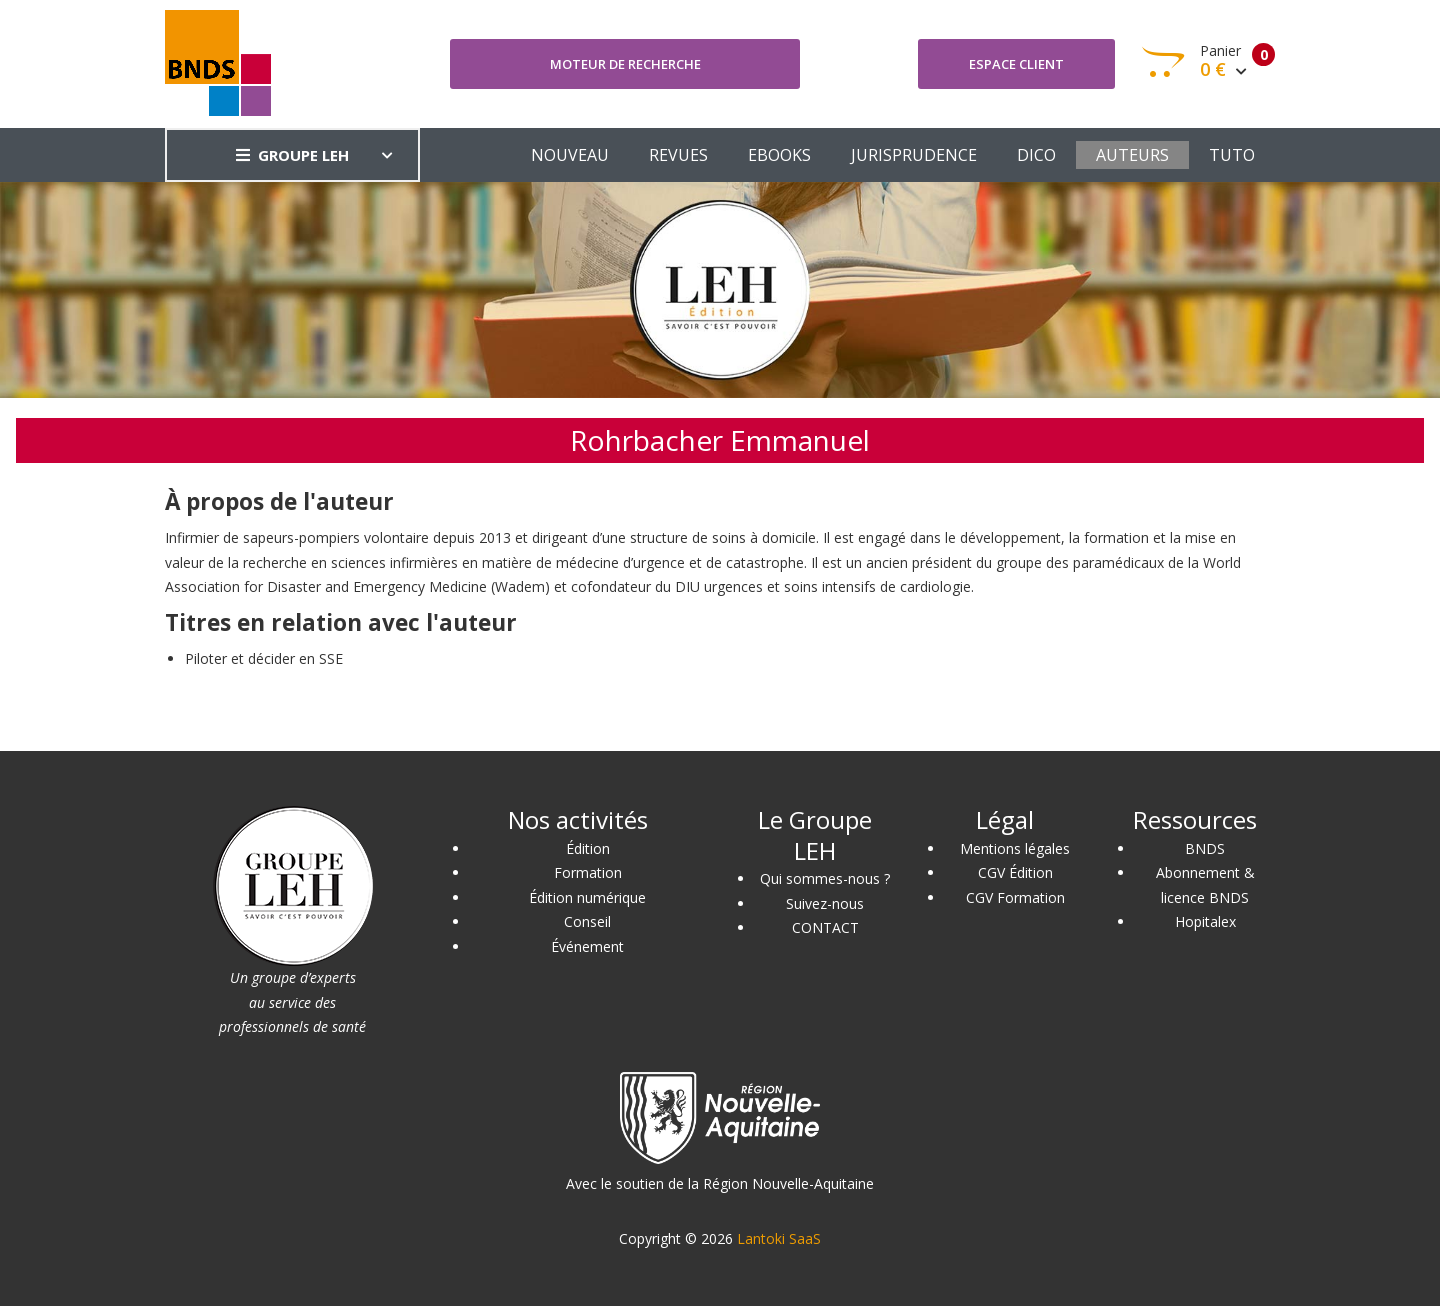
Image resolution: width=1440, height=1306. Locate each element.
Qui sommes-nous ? (825, 878)
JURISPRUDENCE (914, 155)
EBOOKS (779, 155)
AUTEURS (1132, 155)
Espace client (1016, 64)
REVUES (678, 155)
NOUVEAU (570, 155)
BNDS (1205, 848)
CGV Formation (1015, 897)
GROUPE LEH (292, 155)
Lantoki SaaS (779, 1238)
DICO (1036, 155)
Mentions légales (1015, 848)
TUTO (1232, 155)
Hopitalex (1205, 921)
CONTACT (825, 927)
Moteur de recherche (625, 64)
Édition (588, 848)
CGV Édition (1015, 872)
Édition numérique (587, 897)
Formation (588, 872)
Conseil (587, 921)
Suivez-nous (825, 903)
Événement (587, 946)
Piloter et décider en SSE (264, 658)
